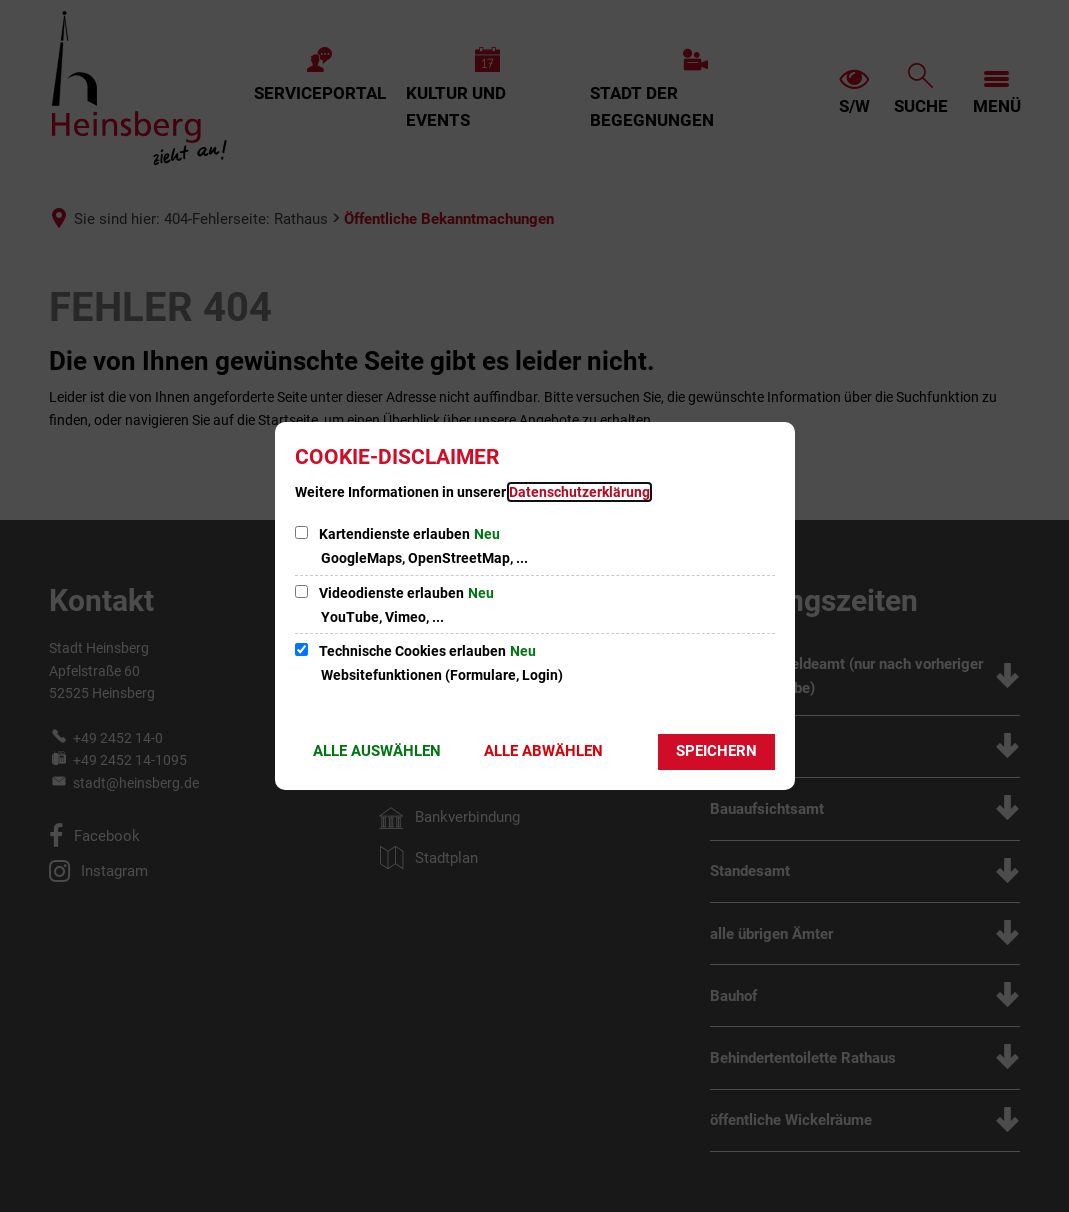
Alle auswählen (377, 751)
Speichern (716, 751)
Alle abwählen (543, 751)
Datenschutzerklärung (579, 492)
